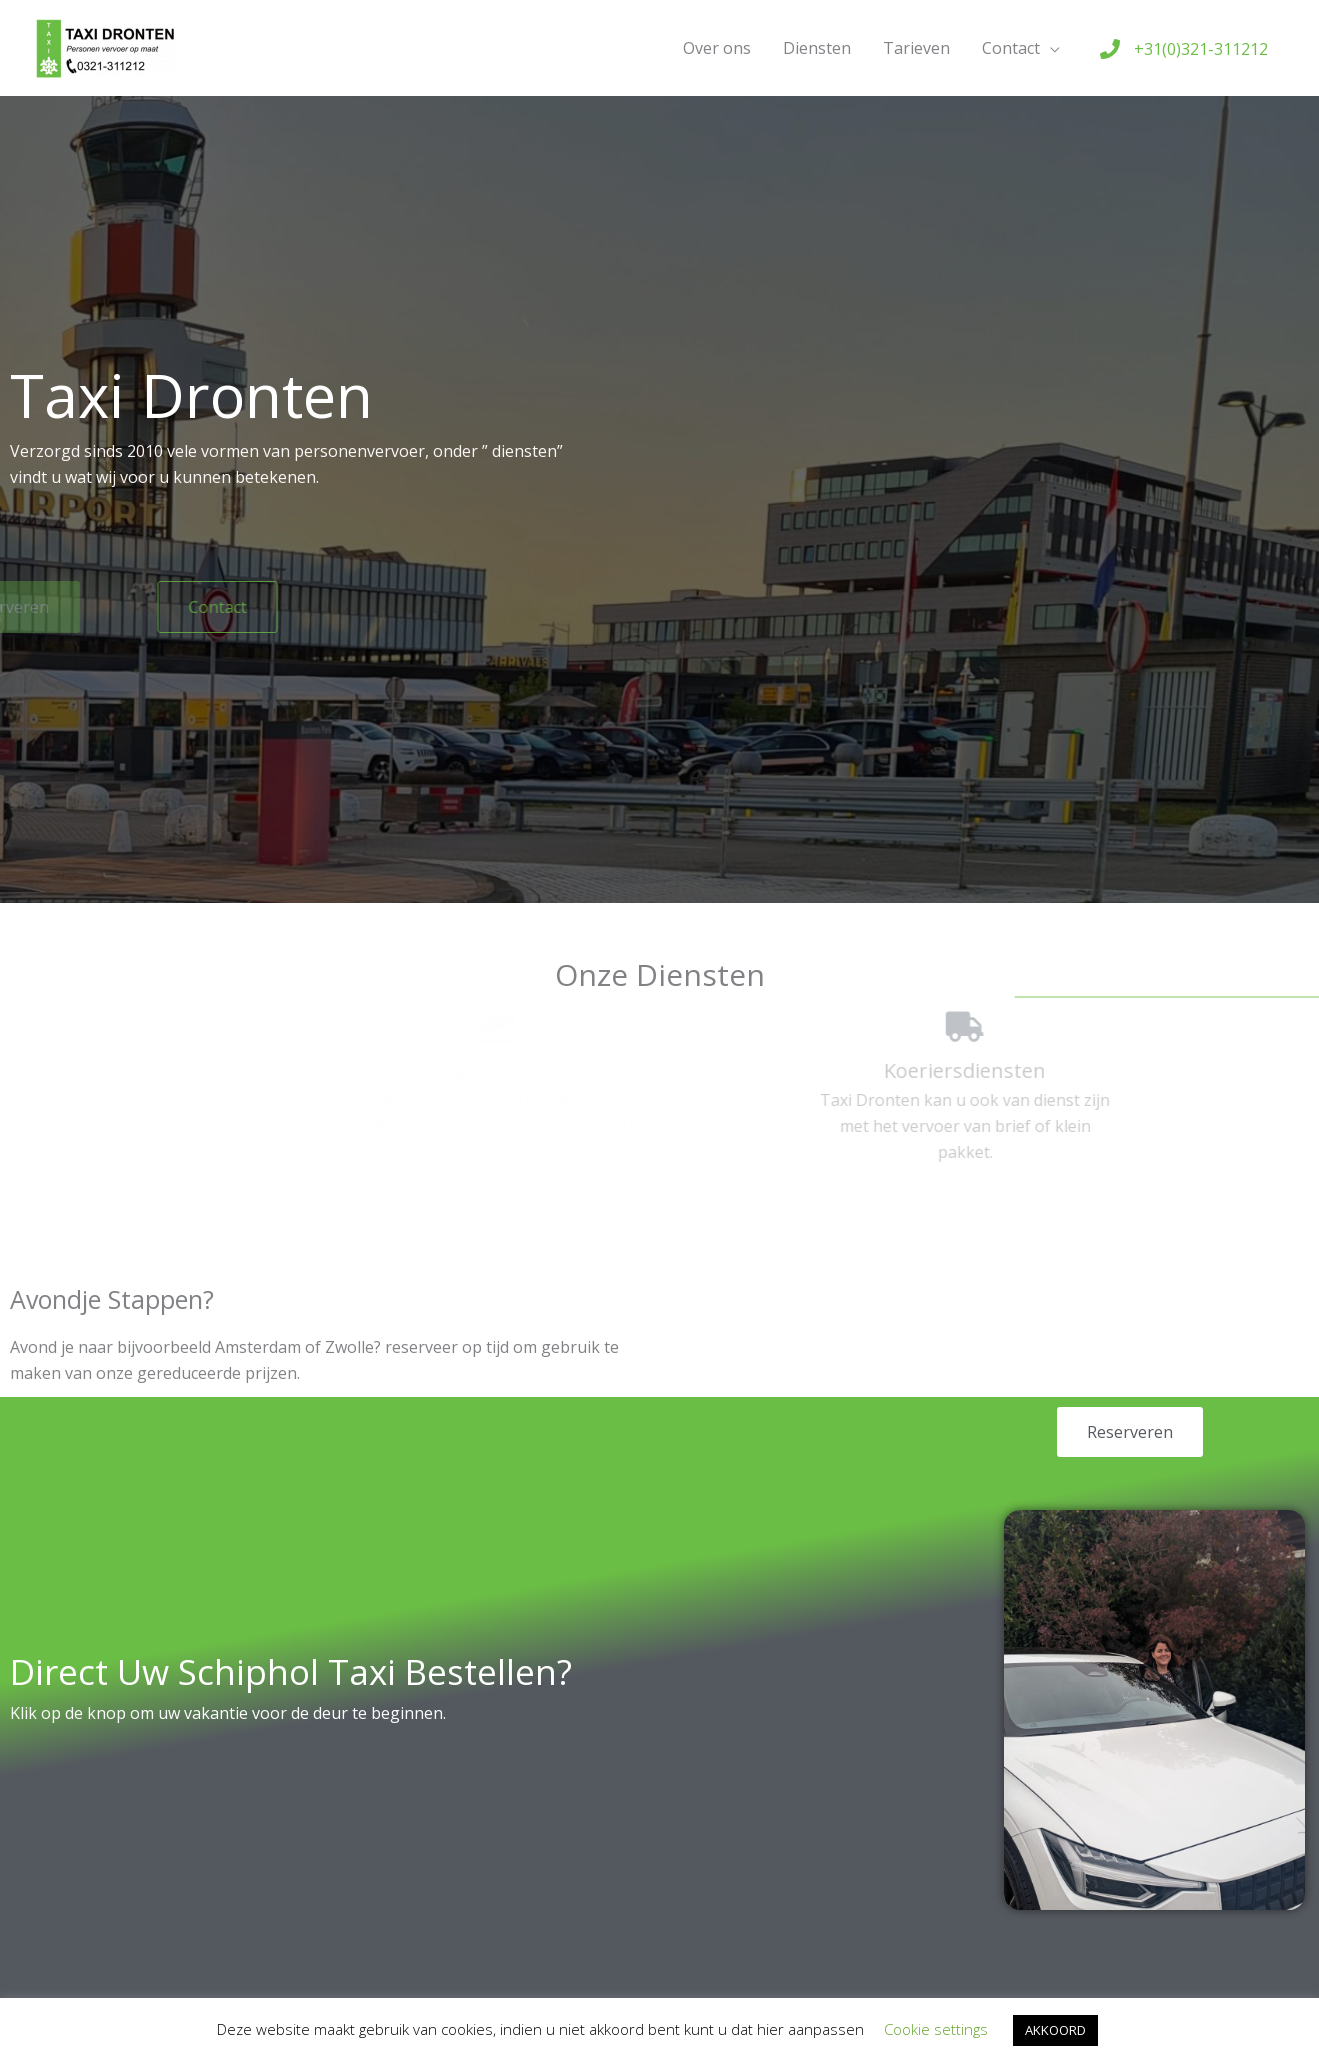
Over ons (717, 48)
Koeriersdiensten (875, 1070)
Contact (1011, 48)
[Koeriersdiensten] (875, 1027)
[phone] (1184, 49)
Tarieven (916, 48)
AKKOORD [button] (1055, 2030)
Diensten (817, 48)
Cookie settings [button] (936, 2029)
